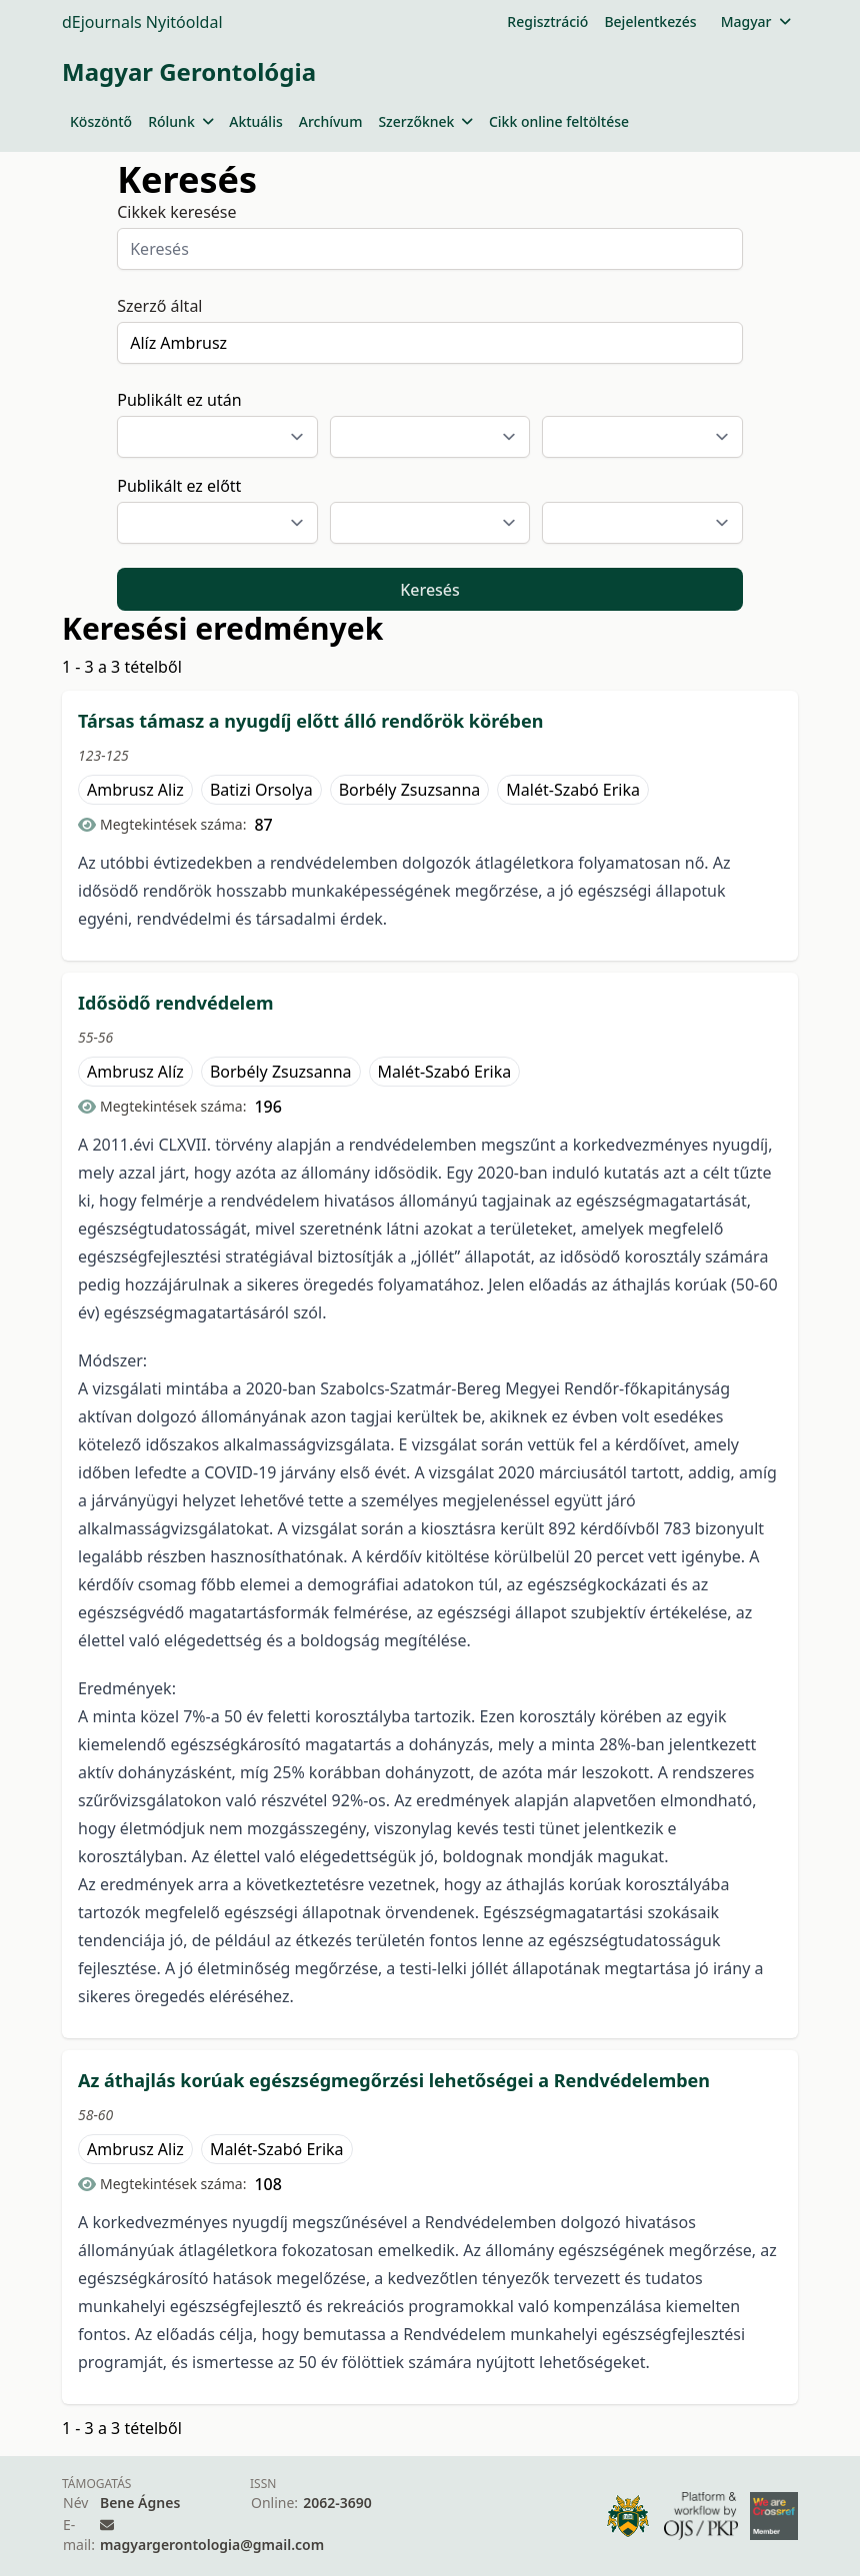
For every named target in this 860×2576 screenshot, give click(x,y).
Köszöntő (101, 121)
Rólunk (180, 121)
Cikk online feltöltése (559, 121)
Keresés (430, 590)
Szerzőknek (425, 121)
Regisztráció (547, 21)
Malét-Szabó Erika (573, 790)
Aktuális (256, 121)
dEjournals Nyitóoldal (142, 22)
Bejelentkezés (650, 21)
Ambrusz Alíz (135, 1072)
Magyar (755, 21)
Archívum (331, 121)
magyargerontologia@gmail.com (212, 2544)
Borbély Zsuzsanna (410, 790)
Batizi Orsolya (261, 790)
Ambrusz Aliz (135, 790)
